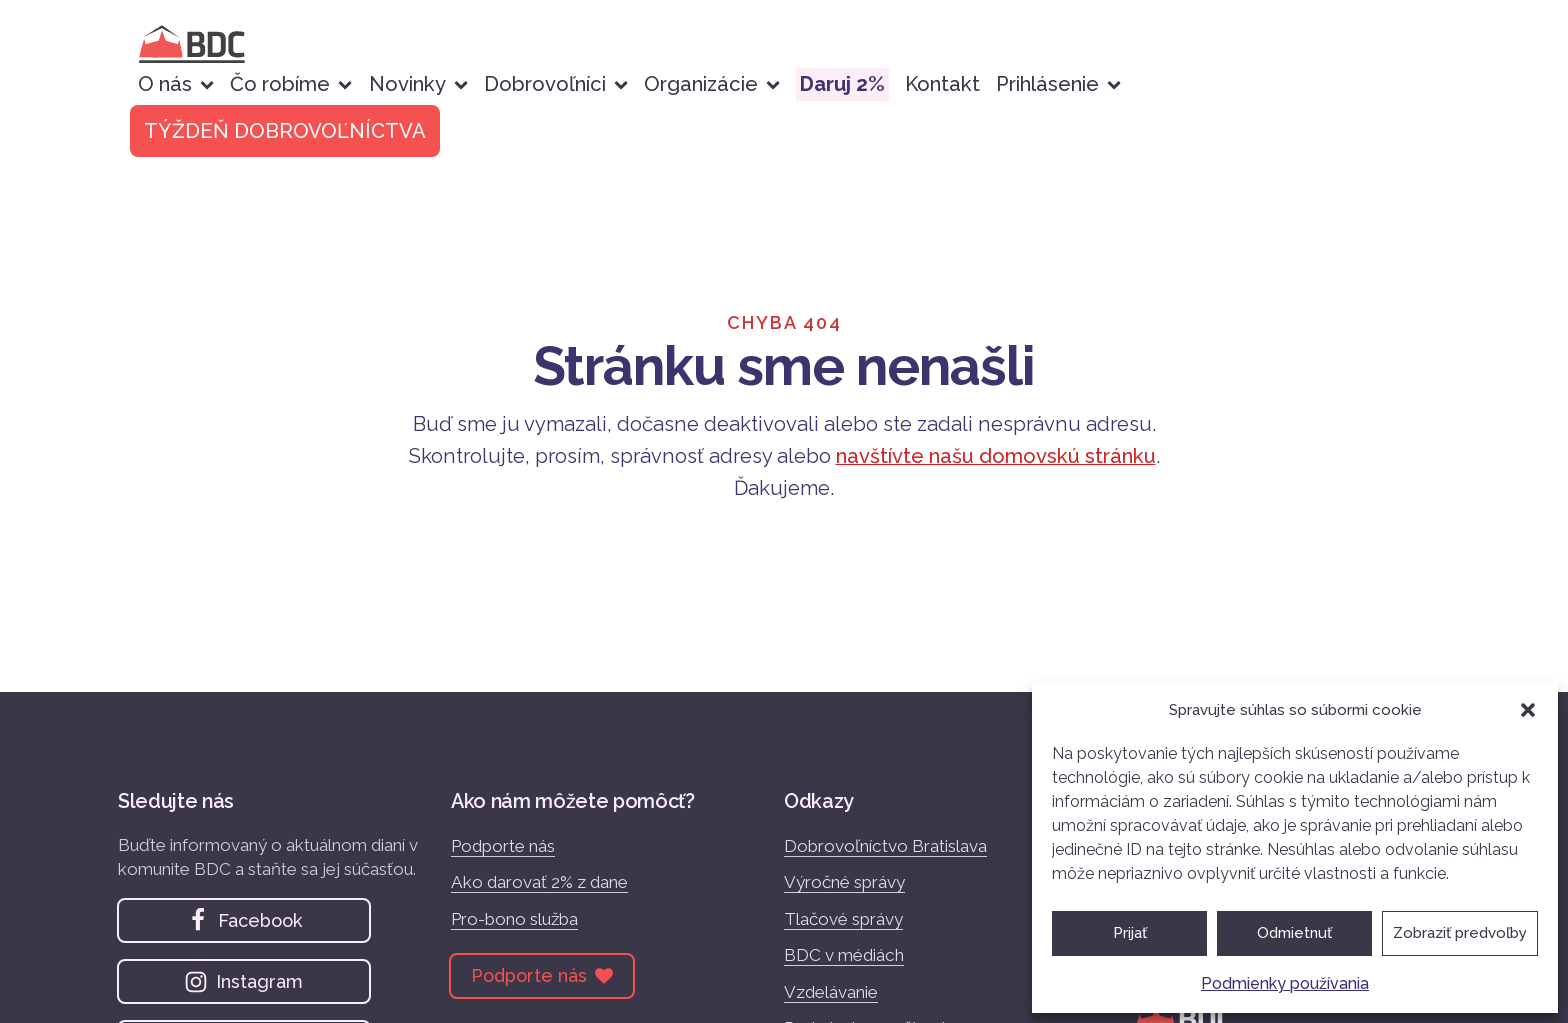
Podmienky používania (1285, 983)
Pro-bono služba (514, 919)
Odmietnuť (1294, 933)
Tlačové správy (843, 919)
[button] (1528, 710)
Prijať (1130, 933)
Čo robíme (291, 84)
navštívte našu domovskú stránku (996, 456)
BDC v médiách (844, 955)
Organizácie (712, 84)
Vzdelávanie (831, 992)
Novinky (418, 84)
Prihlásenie (1058, 84)
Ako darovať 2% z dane (539, 882)
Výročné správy (844, 882)
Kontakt (942, 84)
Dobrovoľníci (556, 84)
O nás (176, 84)
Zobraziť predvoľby (1460, 933)
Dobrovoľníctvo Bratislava (885, 846)
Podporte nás (503, 846)
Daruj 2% (842, 84)
